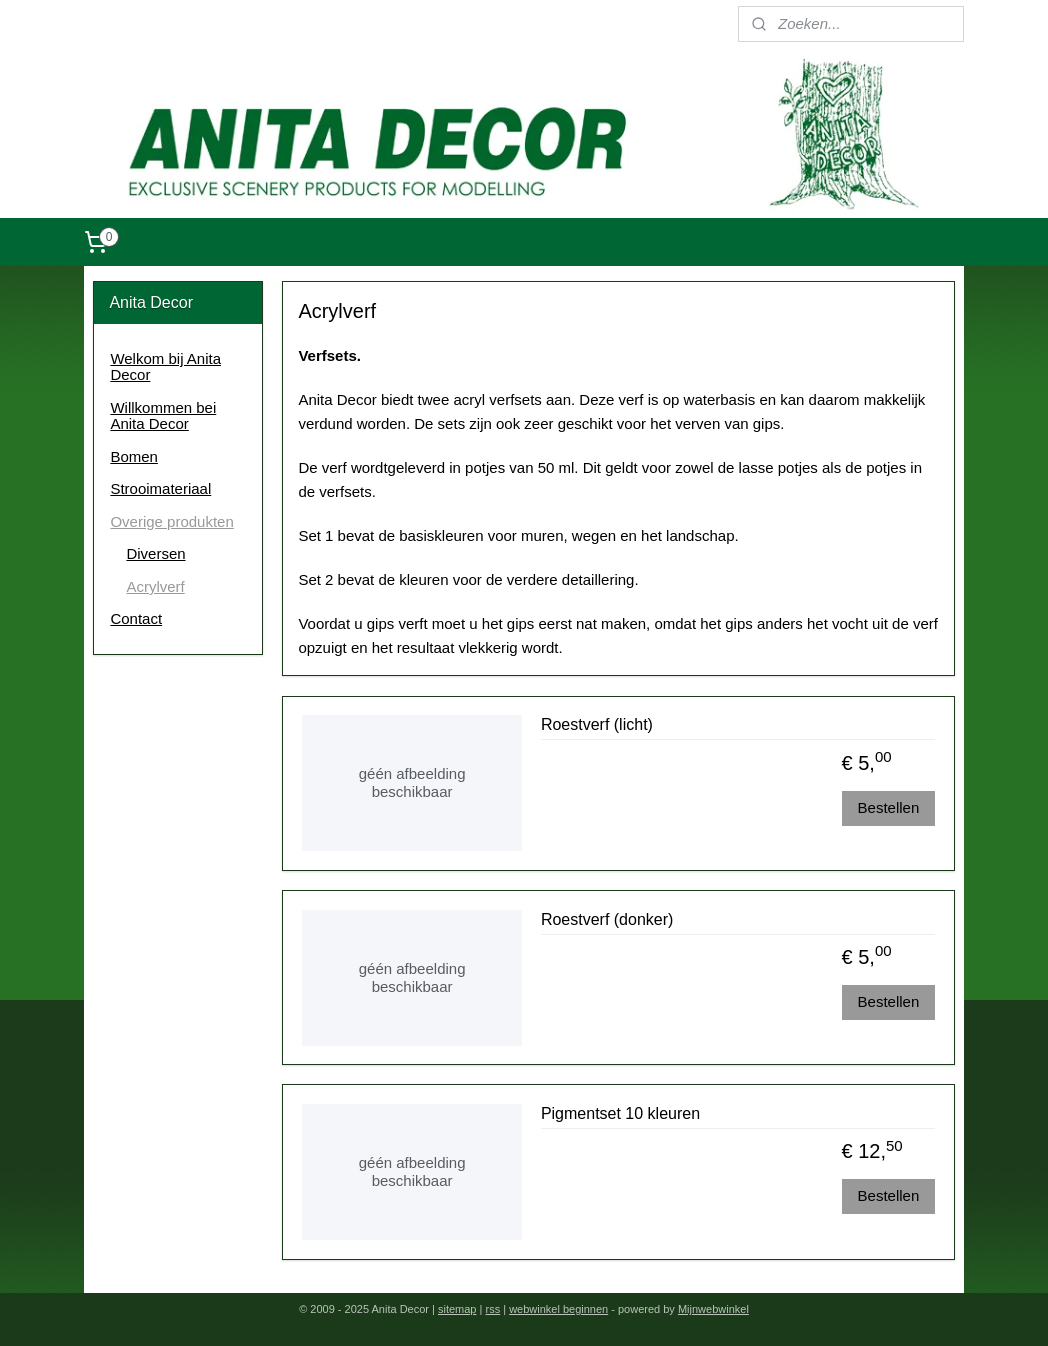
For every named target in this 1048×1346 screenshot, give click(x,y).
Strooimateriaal (160, 488)
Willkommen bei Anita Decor (163, 416)
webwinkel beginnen (558, 1309)
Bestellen (888, 806)
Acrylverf (155, 586)
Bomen (134, 456)
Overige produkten (171, 521)
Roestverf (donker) (606, 918)
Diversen (155, 553)
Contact (136, 618)
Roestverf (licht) (596, 724)
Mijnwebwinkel (713, 1309)
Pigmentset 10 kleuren (619, 1112)
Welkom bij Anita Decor (165, 367)
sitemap (457, 1309)
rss (492, 1309)
